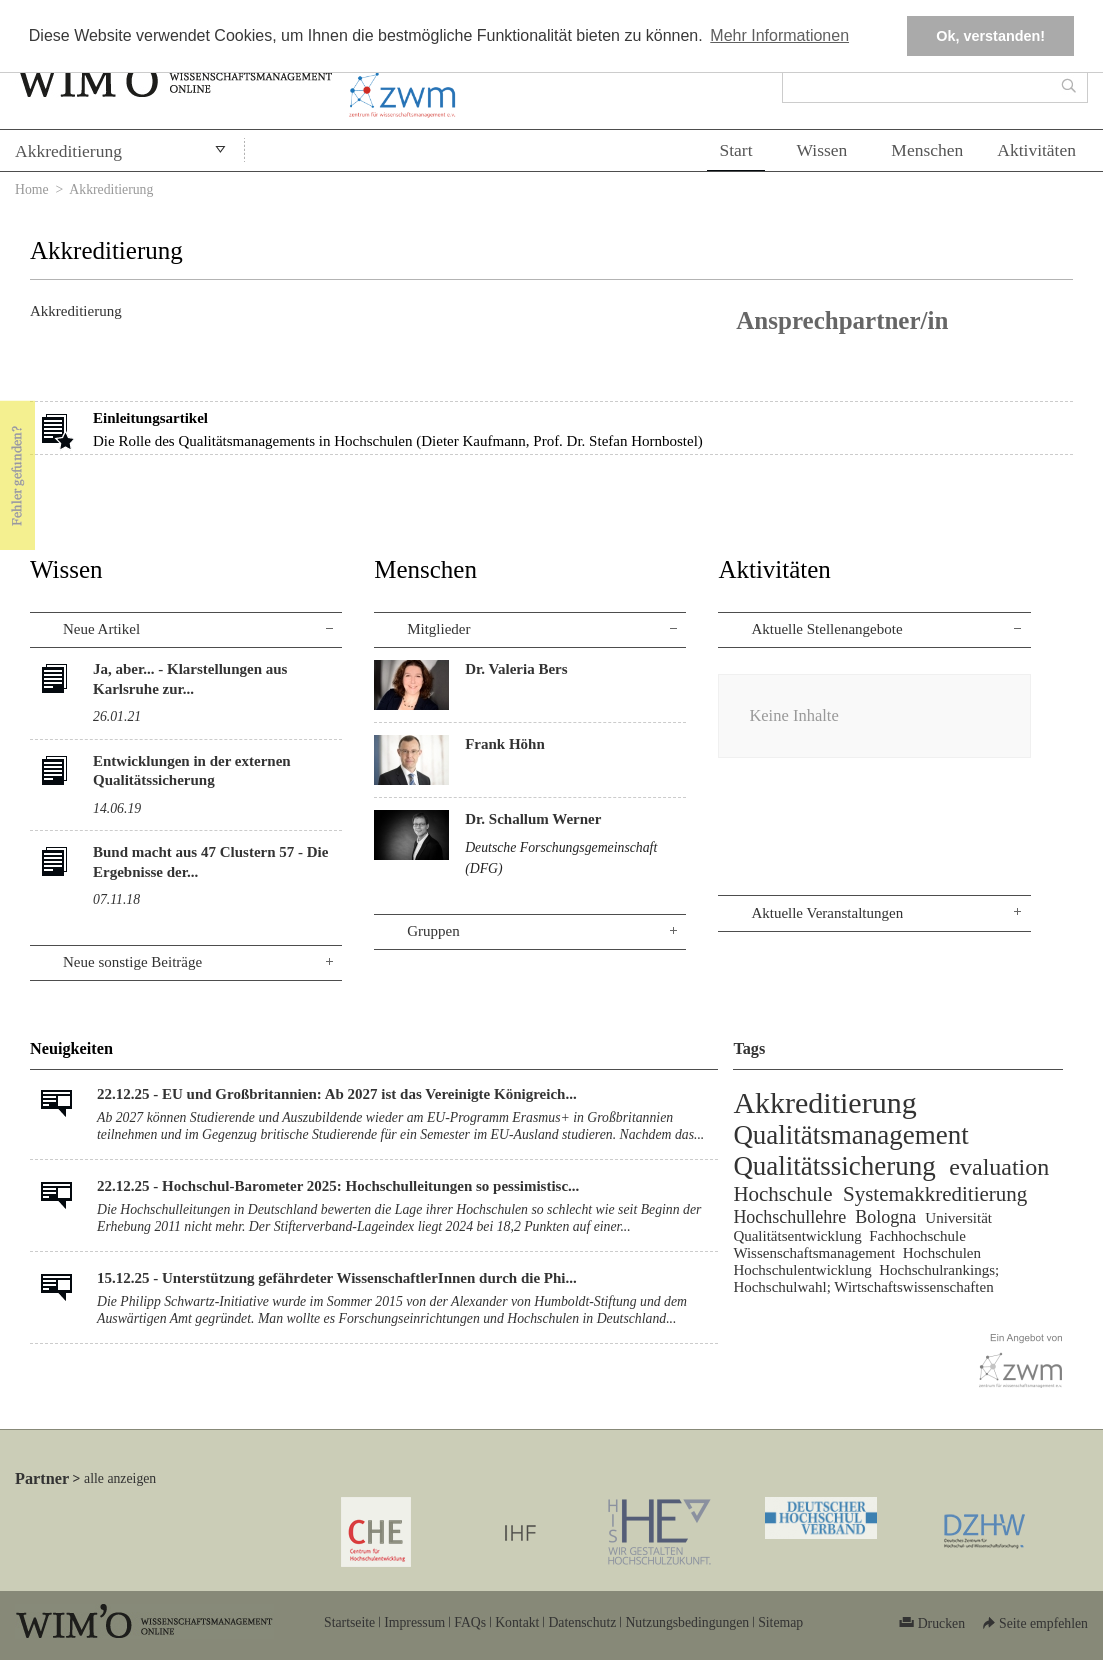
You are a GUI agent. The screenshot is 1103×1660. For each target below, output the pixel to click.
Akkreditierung (68, 151)
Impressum (414, 1622)
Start (735, 150)
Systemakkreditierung (935, 1194)
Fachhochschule (917, 1236)
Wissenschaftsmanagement (814, 1253)
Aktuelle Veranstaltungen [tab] (827, 913)
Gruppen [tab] (433, 931)
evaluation (999, 1167)
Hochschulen (942, 1253)
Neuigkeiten (71, 1049)
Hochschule (782, 1194)
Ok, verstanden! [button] (990, 36)
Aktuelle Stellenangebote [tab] (826, 629)
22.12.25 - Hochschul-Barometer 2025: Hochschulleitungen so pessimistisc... (338, 1186)
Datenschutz (582, 1622)
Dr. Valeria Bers (516, 669)
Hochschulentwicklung (802, 1270)
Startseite (349, 1622)
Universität (958, 1218)
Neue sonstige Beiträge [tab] (132, 962)
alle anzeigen (120, 1478)
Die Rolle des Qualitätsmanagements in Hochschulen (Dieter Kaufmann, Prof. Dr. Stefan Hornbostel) (398, 441)
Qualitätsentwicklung (797, 1236)
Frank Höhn (505, 744)
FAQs (470, 1622)
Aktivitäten (1036, 150)
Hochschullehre (789, 1217)
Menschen (927, 150)
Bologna (885, 1217)
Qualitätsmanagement (850, 1135)
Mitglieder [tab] (438, 629)
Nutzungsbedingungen (687, 1622)
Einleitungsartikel (150, 418)
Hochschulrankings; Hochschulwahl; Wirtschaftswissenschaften (866, 1278)
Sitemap (780, 1622)
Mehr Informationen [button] (779, 35)
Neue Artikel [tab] (101, 629)
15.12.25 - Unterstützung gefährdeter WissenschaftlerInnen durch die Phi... (337, 1278)
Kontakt (517, 1622)
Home (32, 189)
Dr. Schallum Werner (533, 819)
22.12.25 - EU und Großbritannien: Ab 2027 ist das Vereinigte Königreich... (337, 1094)
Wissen (822, 150)
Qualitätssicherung (834, 1166)
